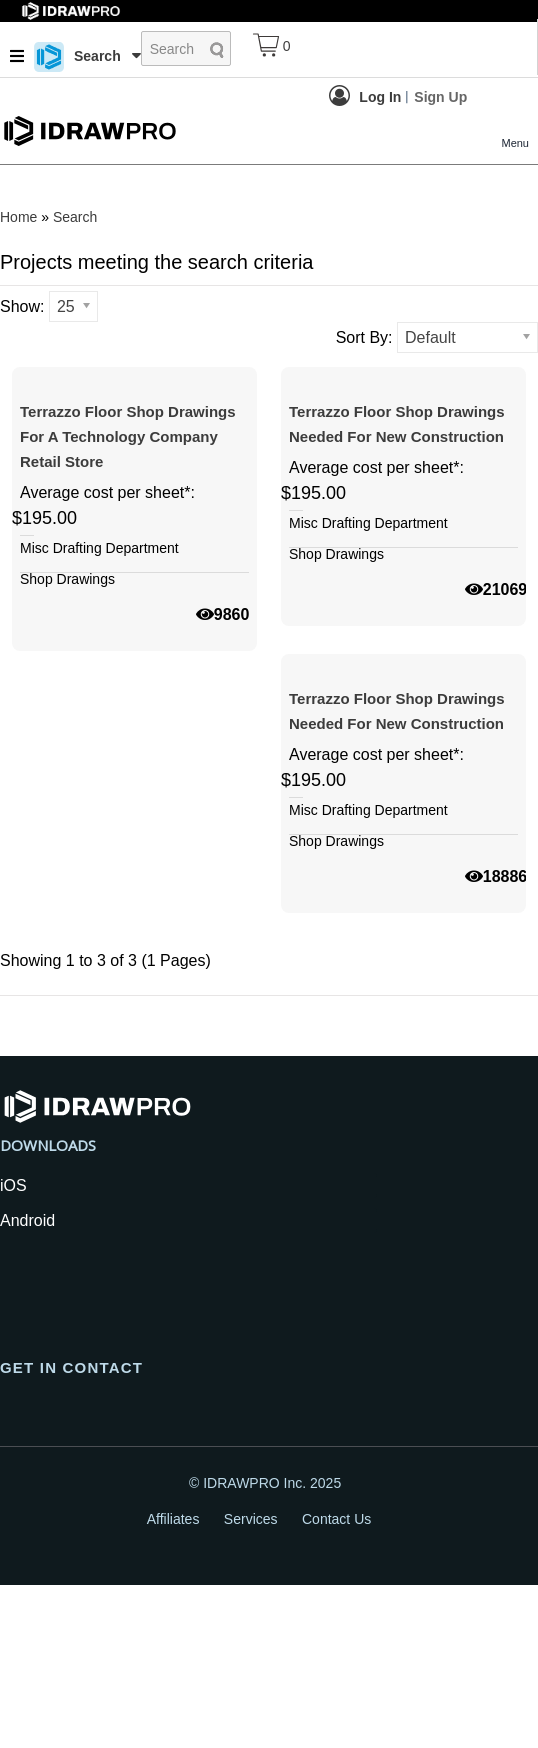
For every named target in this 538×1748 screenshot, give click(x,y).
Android (27, 1383)
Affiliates (173, 1682)
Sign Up (440, 97)
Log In (365, 95)
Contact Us (336, 1682)
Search (75, 217)
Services (251, 1682)
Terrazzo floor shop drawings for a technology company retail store (128, 517)
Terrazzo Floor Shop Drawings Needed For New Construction (397, 505)
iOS (13, 1348)
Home (18, 217)
